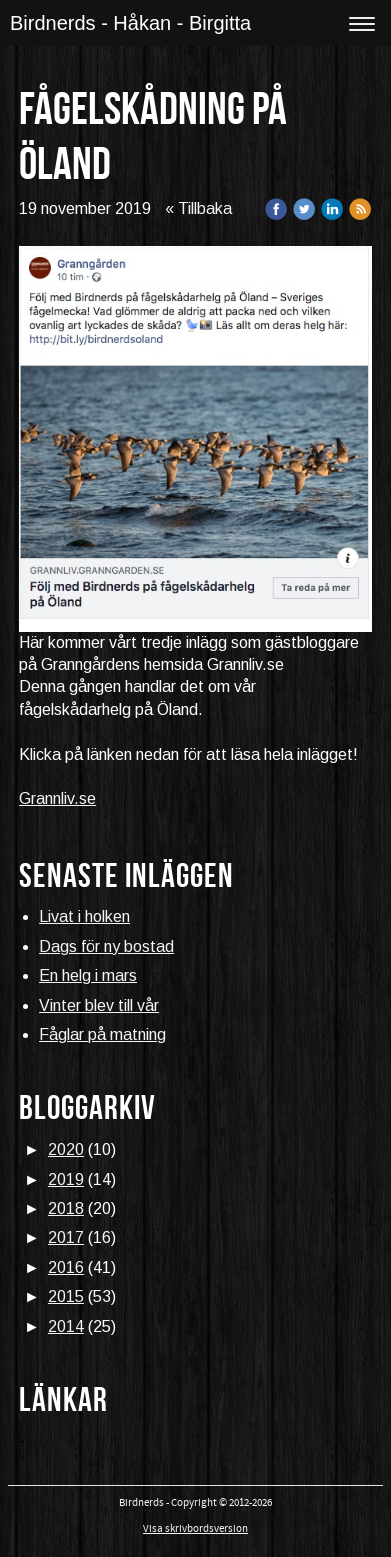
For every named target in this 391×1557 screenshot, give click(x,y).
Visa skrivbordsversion (195, 1529)
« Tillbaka (198, 208)
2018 (66, 1208)
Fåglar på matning (102, 1034)
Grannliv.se (57, 798)
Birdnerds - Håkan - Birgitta (130, 23)
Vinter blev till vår (99, 1005)
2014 (66, 1326)
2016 (66, 1267)
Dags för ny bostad (106, 946)
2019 (66, 1179)
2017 (66, 1237)
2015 (66, 1296)
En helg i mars (88, 975)
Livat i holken (84, 916)
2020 (66, 1149)
